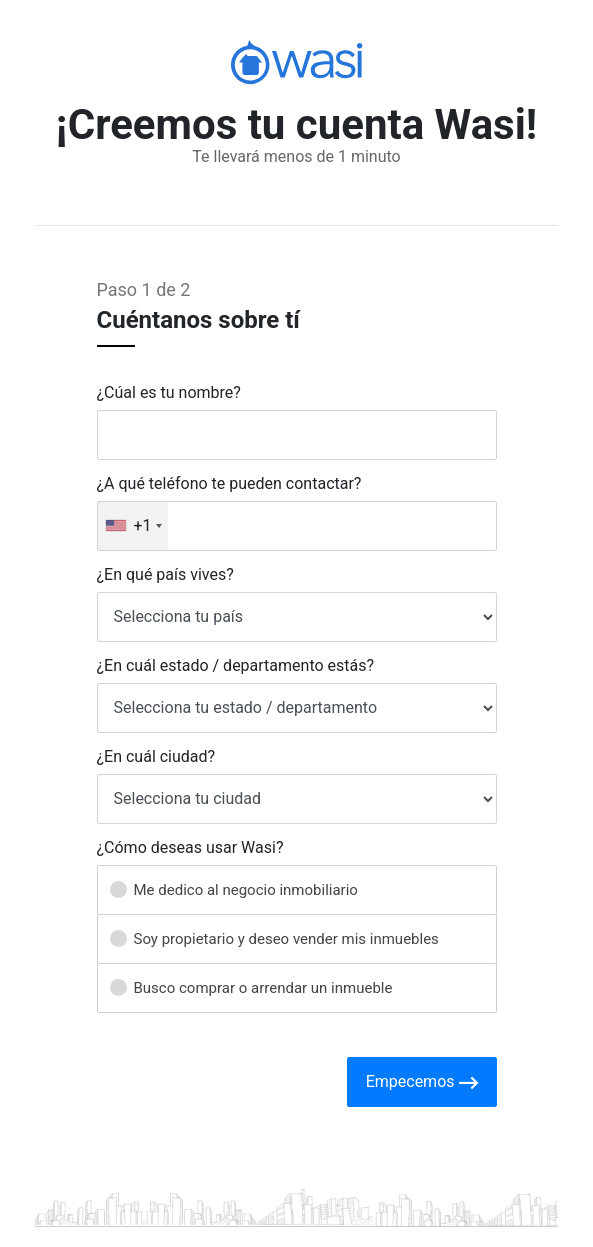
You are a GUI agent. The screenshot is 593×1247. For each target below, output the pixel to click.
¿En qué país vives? (165, 575)
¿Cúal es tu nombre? (169, 393)
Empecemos (422, 1083)
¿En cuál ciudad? (156, 757)
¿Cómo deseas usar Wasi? (190, 848)
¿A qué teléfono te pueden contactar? (229, 484)
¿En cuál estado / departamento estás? (236, 666)
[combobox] (133, 526)
